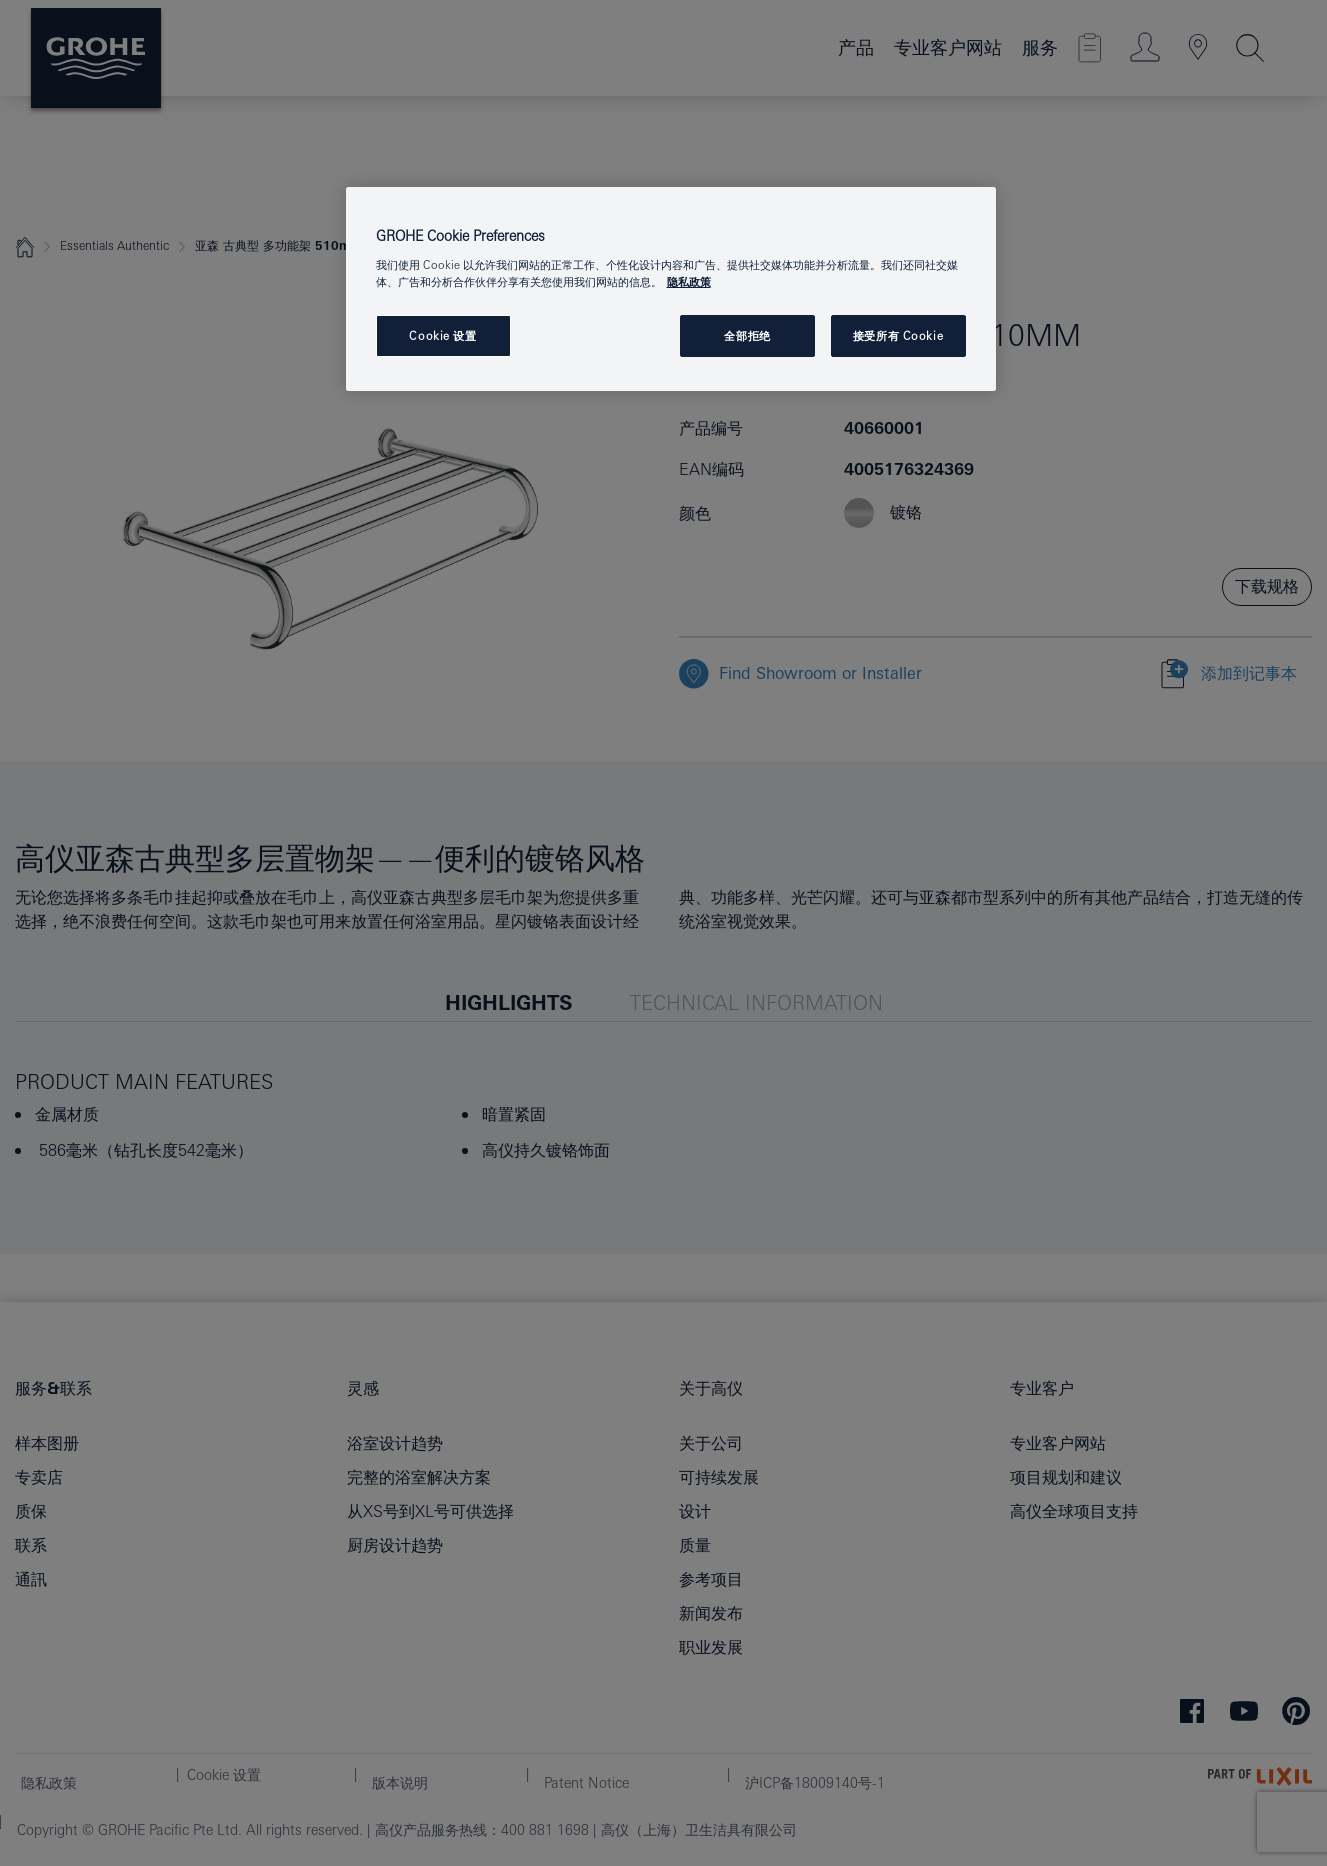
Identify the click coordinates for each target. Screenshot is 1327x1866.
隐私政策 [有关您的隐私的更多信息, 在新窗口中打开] (689, 281)
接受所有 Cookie (898, 335)
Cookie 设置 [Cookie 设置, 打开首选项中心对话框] (442, 335)
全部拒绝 (747, 335)
